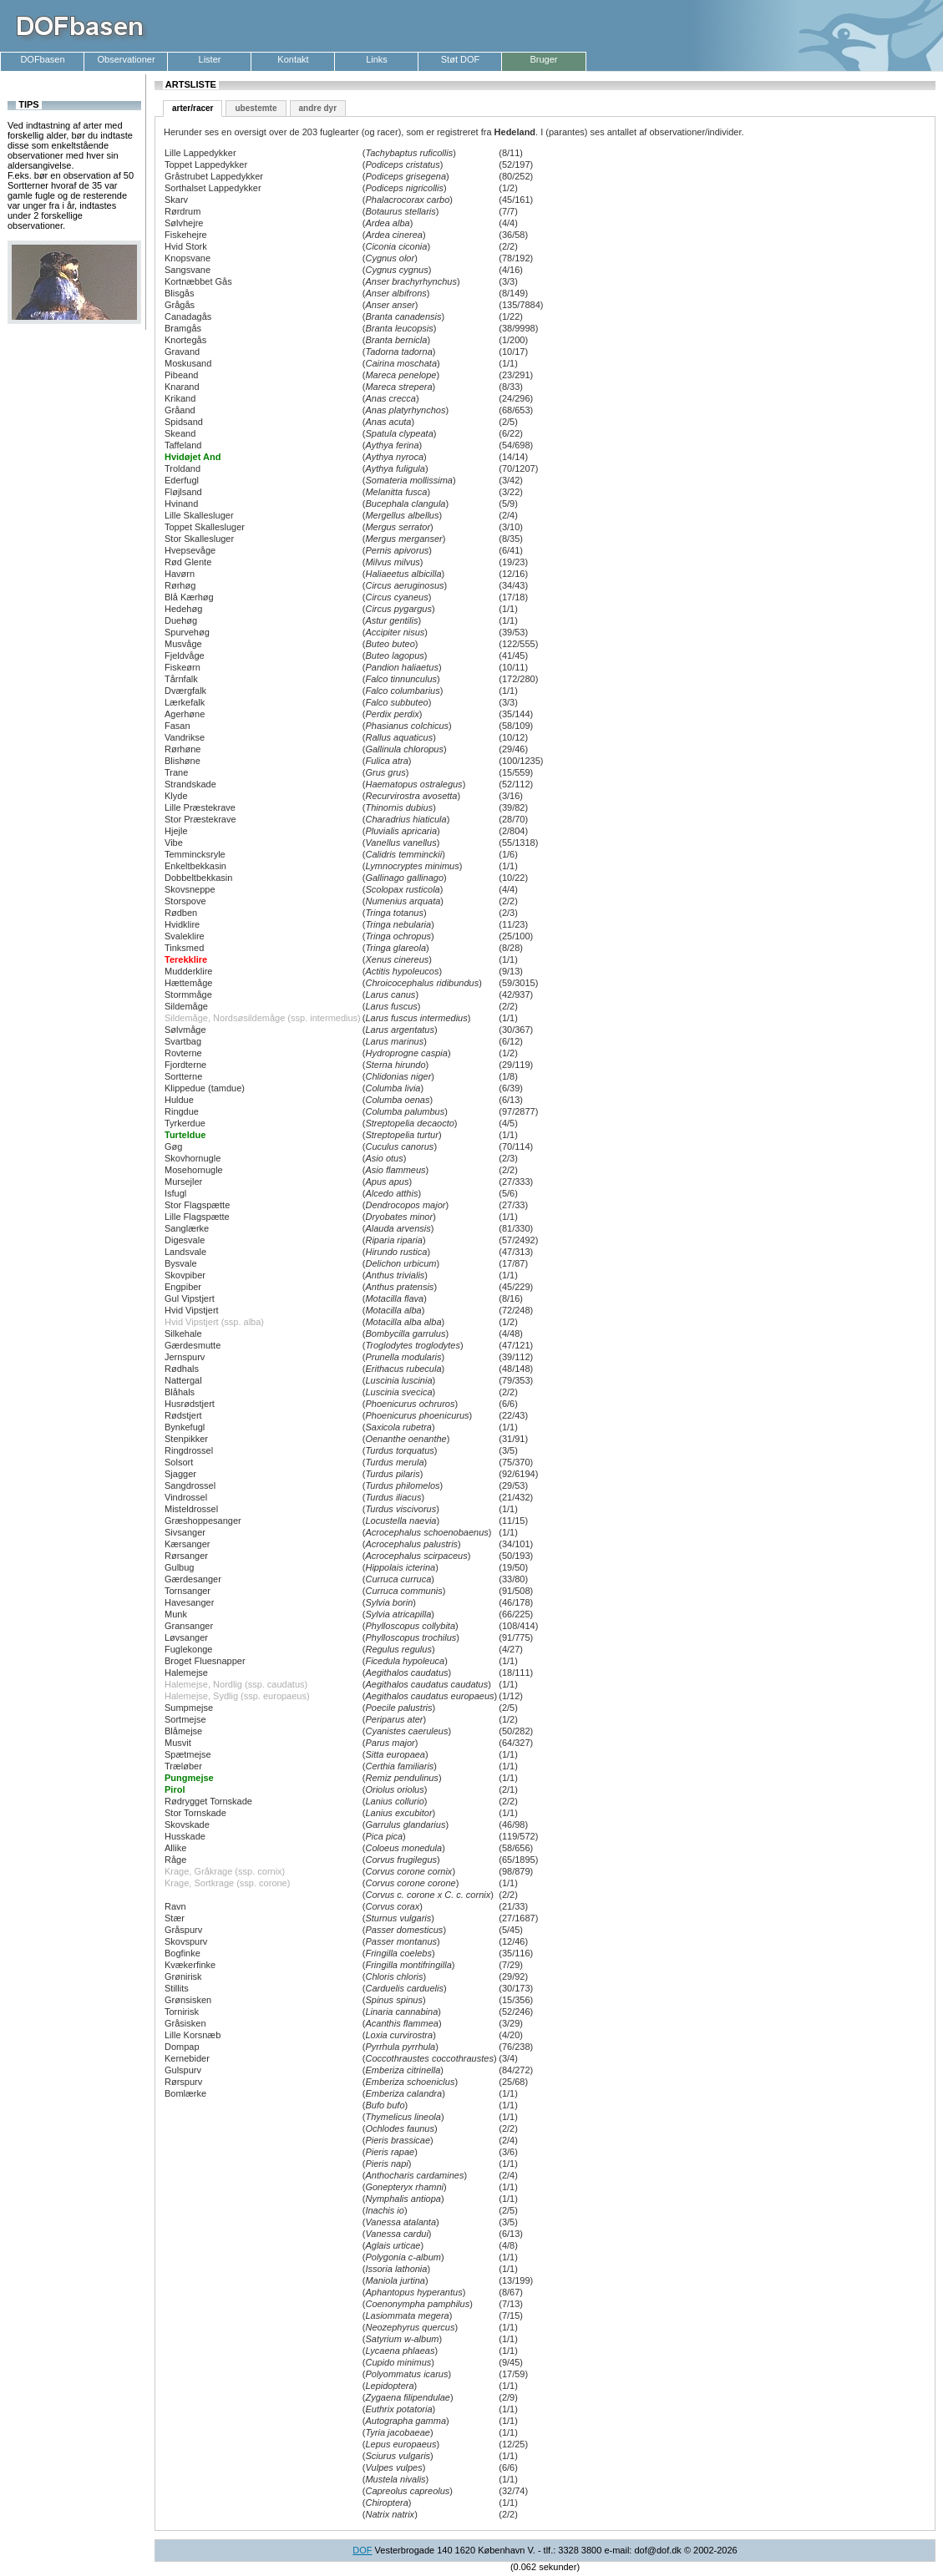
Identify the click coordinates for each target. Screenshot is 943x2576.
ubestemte (255, 108)
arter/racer (192, 108)
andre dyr (318, 108)
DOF (362, 2550)
